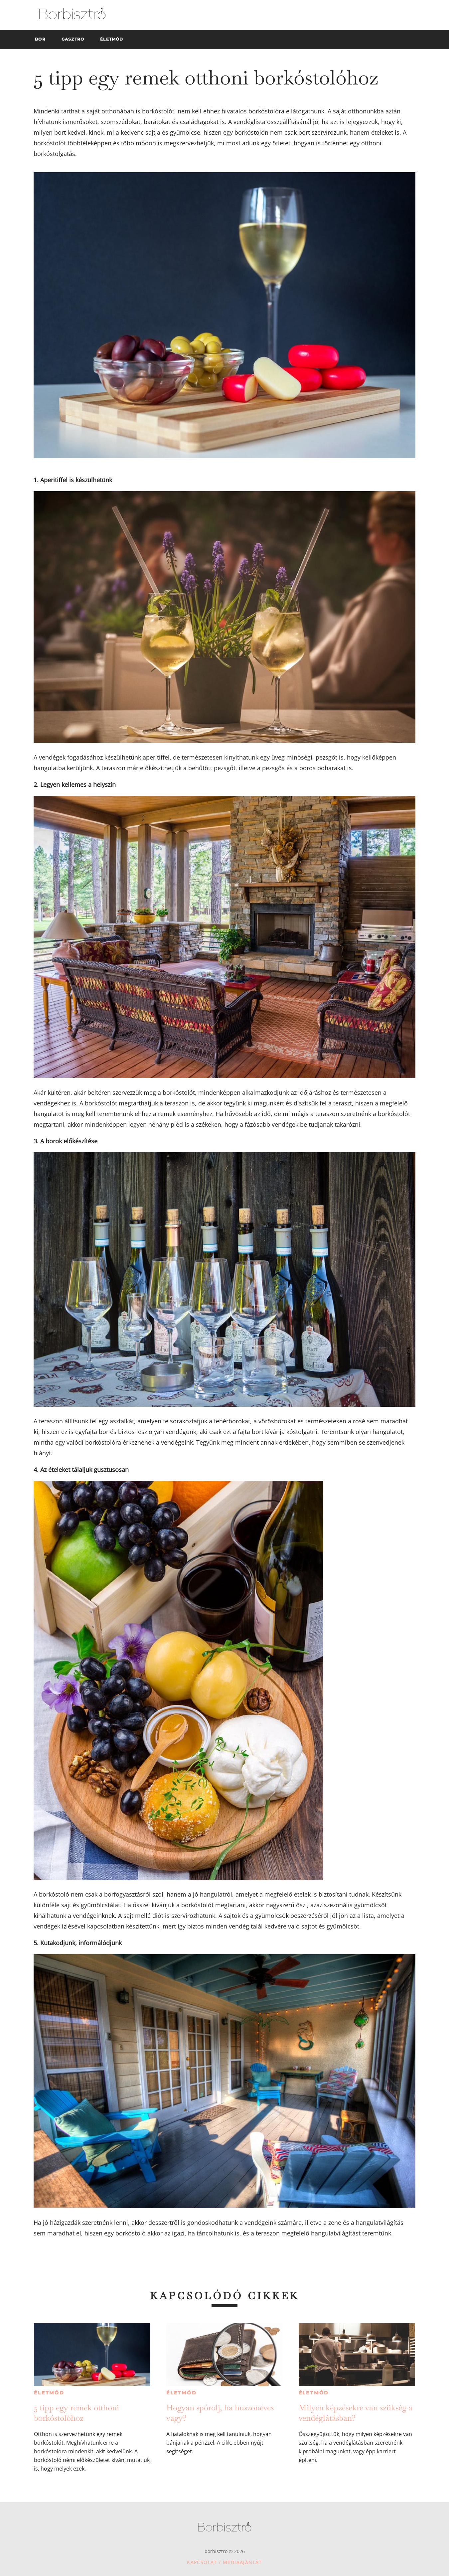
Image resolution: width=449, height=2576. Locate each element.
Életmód (49, 2393)
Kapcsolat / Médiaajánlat (224, 2562)
